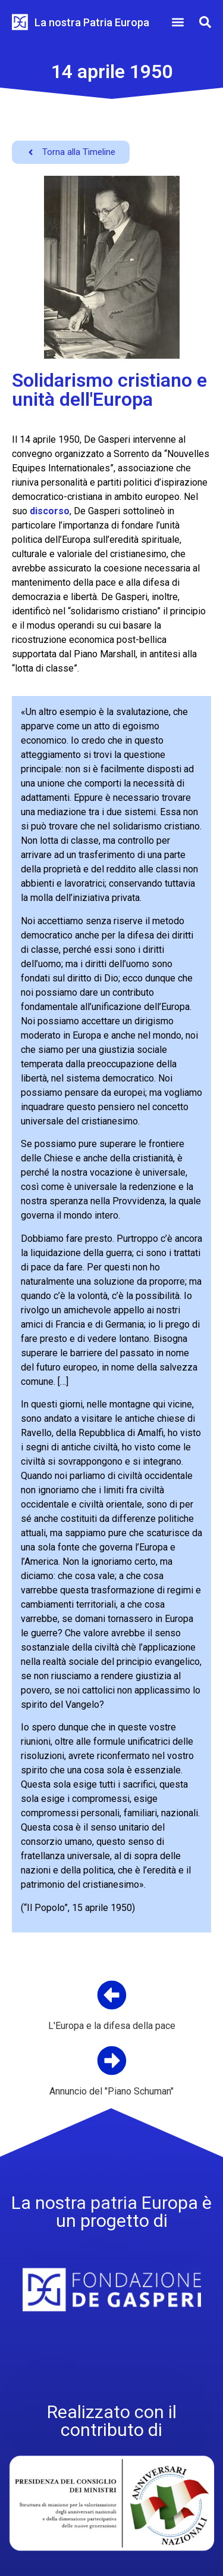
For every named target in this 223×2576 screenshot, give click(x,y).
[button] (177, 22)
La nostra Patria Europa (91, 22)
